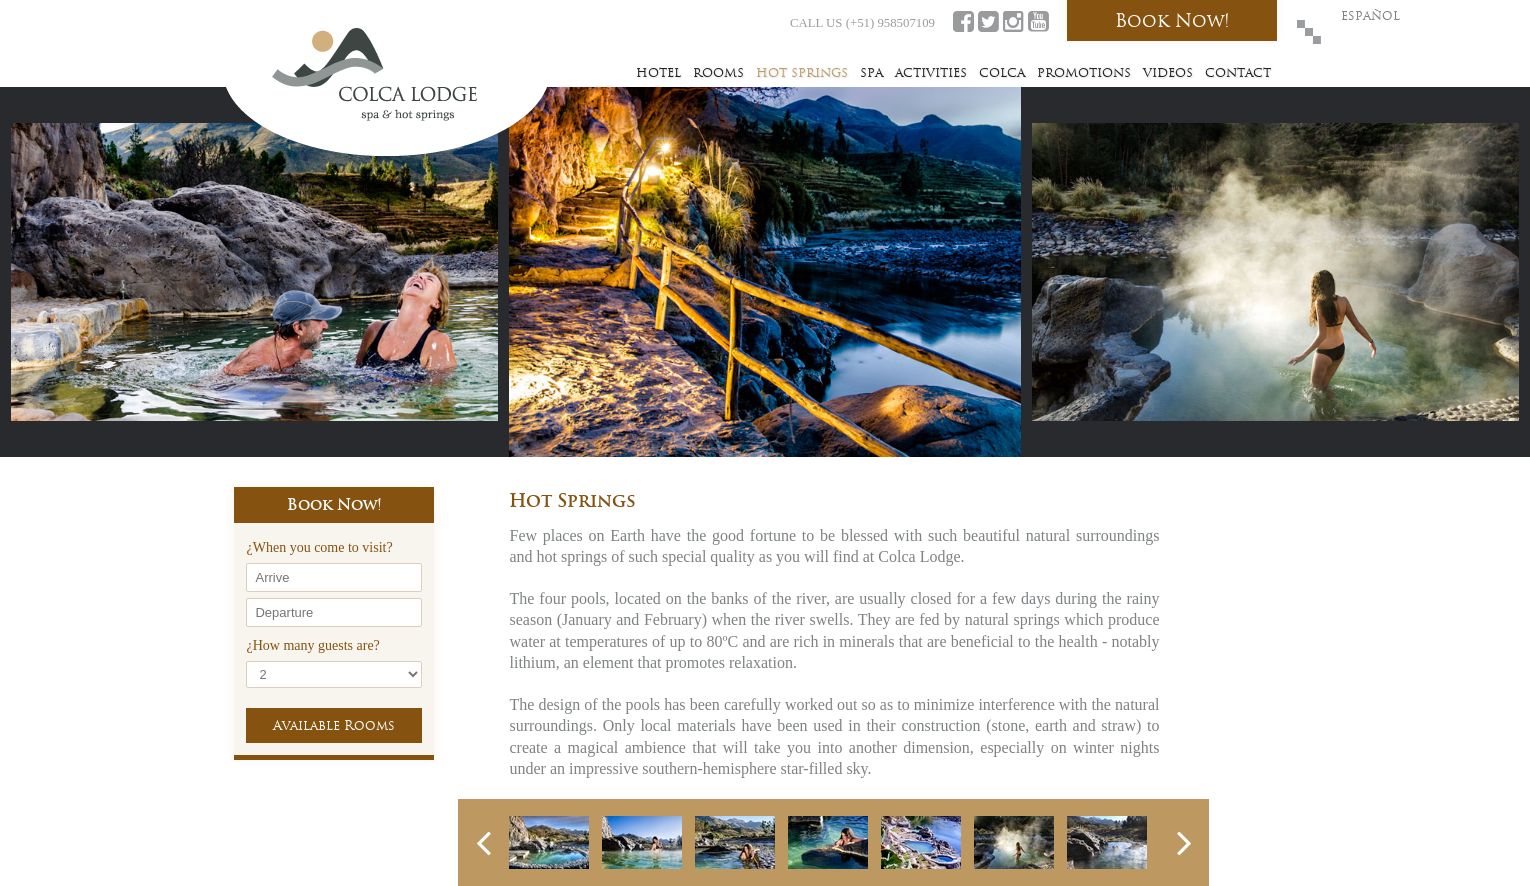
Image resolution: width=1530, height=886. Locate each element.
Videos (1168, 72)
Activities (931, 72)
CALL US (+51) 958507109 (862, 23)
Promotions (1084, 72)
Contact (1238, 72)
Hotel (658, 72)
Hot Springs (802, 72)
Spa (871, 72)
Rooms (718, 72)
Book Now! (1172, 20)
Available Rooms (334, 725)
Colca (1002, 72)
